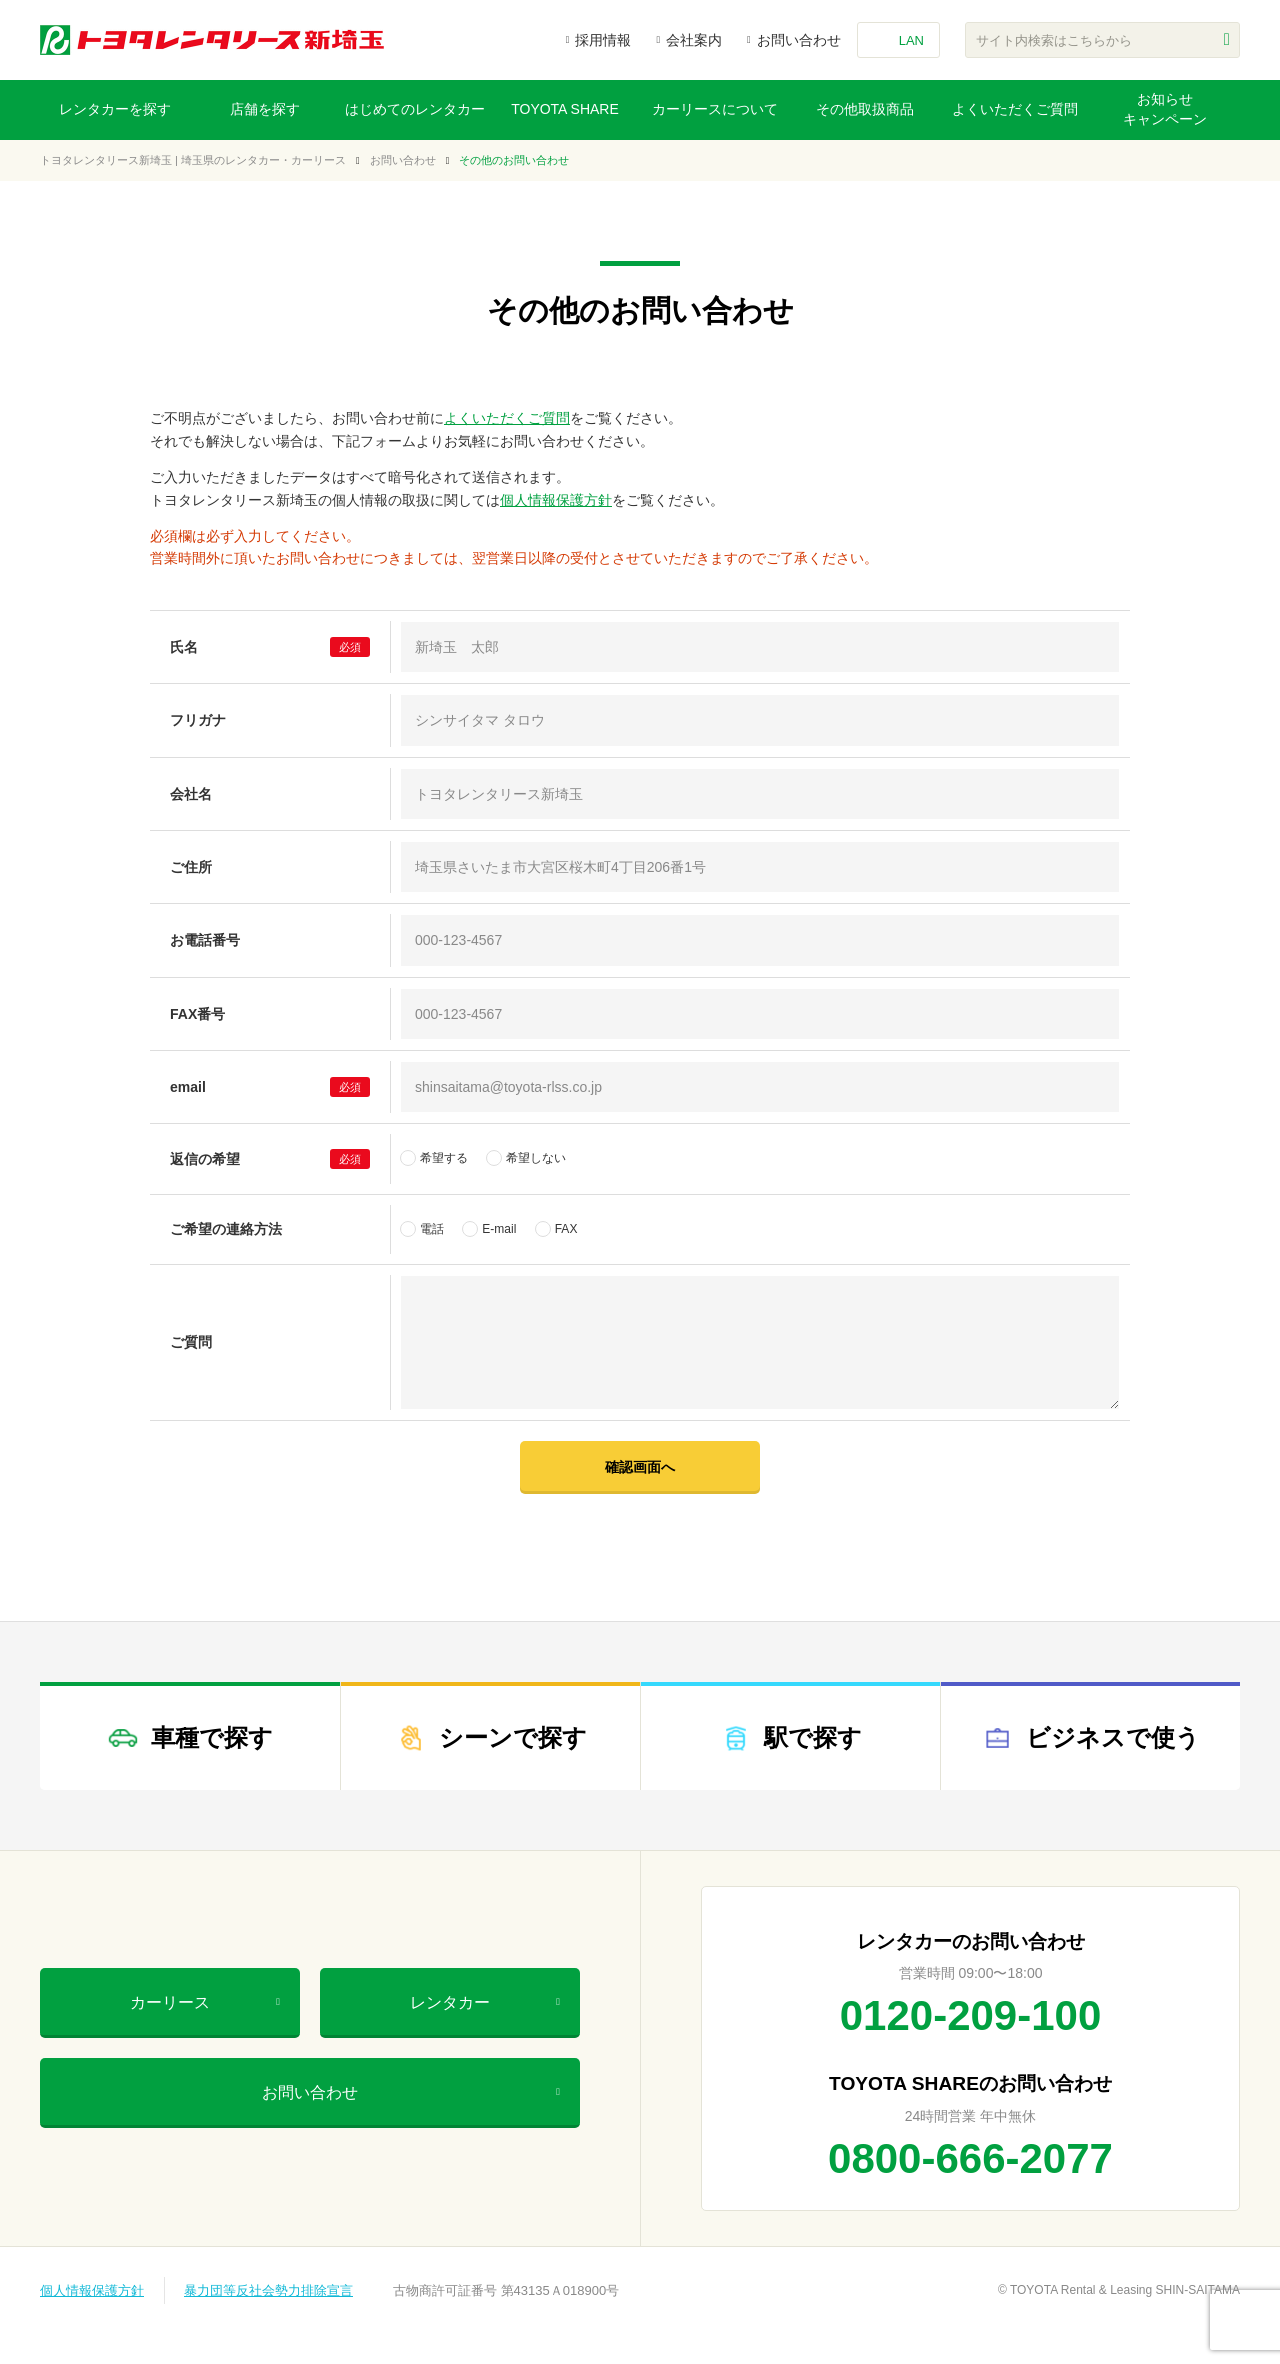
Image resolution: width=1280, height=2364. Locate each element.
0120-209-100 (971, 2015)
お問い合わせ (799, 40)
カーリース (205, 2002)
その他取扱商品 (865, 109)
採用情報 (603, 40)
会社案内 (694, 40)
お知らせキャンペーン (1165, 109)
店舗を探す (265, 109)
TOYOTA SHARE (565, 109)
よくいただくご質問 (1015, 109)
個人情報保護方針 (556, 500)
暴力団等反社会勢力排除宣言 (268, 2290)
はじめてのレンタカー (415, 109)
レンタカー (485, 2002)
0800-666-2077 (970, 2158)
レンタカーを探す (115, 109)
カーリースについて (715, 109)
